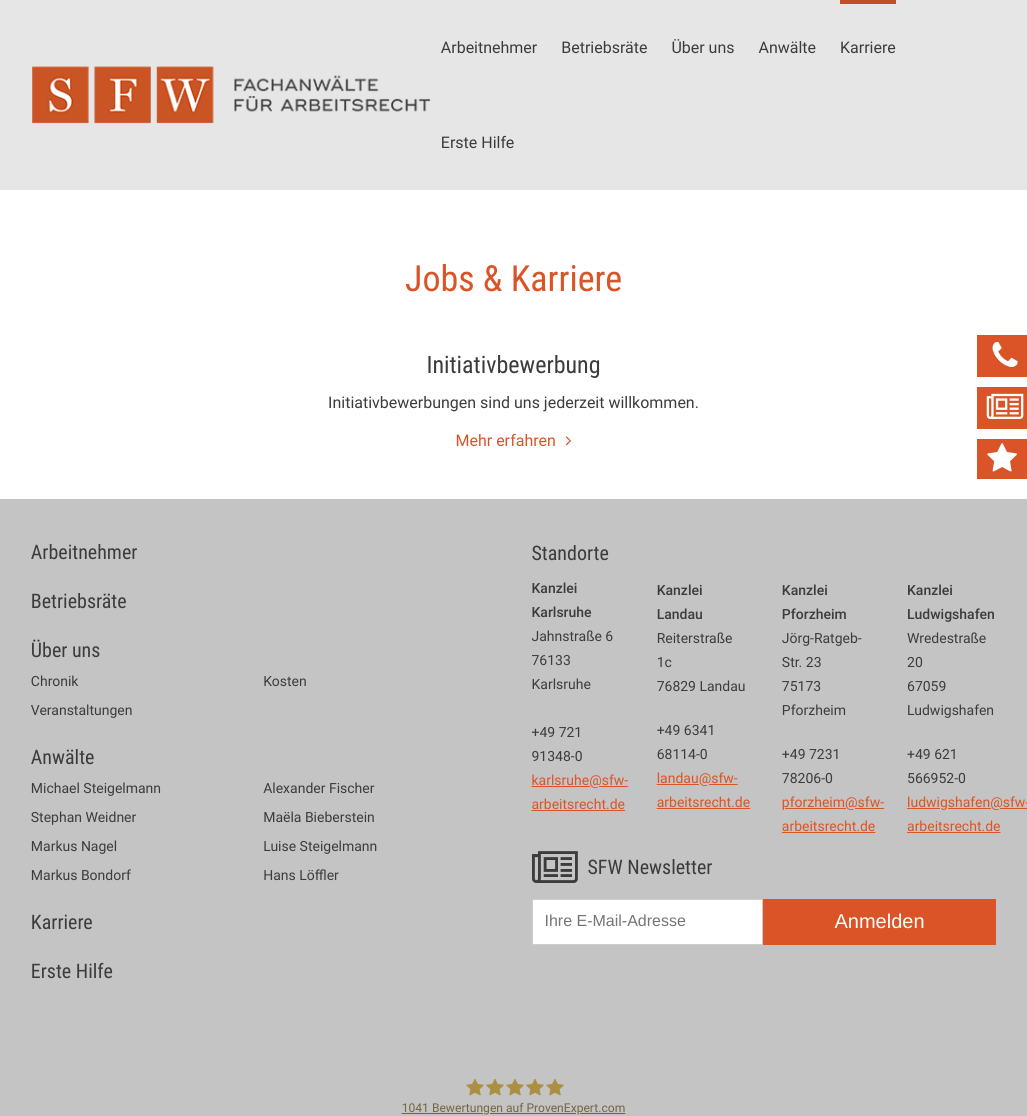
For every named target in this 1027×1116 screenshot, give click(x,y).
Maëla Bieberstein (319, 818)
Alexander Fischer (318, 789)
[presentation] (684, 1008)
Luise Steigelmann (320, 847)
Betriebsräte (604, 47)
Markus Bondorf (81, 876)
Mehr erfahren (506, 440)
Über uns (702, 47)
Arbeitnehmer (489, 47)
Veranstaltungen (82, 711)
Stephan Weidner (83, 818)
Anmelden (879, 922)
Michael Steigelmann (96, 789)
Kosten (285, 682)
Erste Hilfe (477, 142)
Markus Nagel (74, 847)
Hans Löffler (301, 876)
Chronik (55, 682)
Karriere (868, 47)
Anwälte (787, 47)
